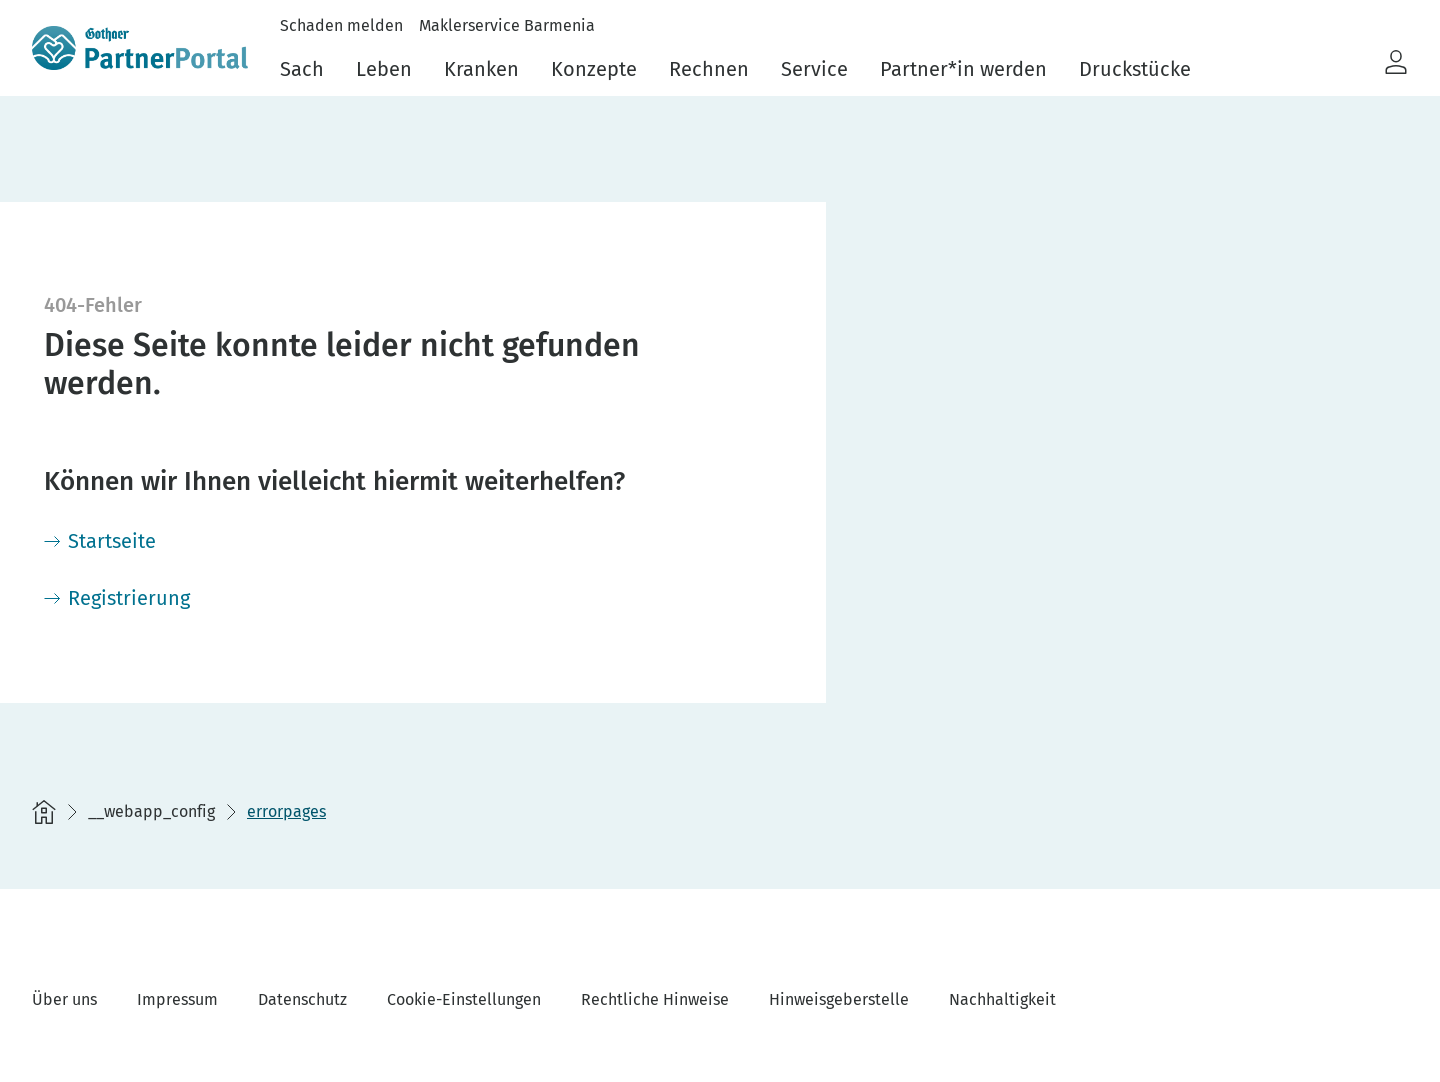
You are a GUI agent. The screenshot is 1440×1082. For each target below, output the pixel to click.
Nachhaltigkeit (1002, 999)
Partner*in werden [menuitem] (963, 69)
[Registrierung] (117, 598)
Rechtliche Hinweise (655, 999)
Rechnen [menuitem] (709, 69)
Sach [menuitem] (302, 69)
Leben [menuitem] (384, 69)
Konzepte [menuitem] (594, 69)
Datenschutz (302, 999)
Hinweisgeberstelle (839, 999)
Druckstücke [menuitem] (1135, 69)
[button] (1396, 63)
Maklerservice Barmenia (507, 25)
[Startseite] (100, 541)
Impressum (177, 999)
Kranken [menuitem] (481, 69)
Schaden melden (341, 25)
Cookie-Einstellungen (464, 999)
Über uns (64, 999)
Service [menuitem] (814, 69)
